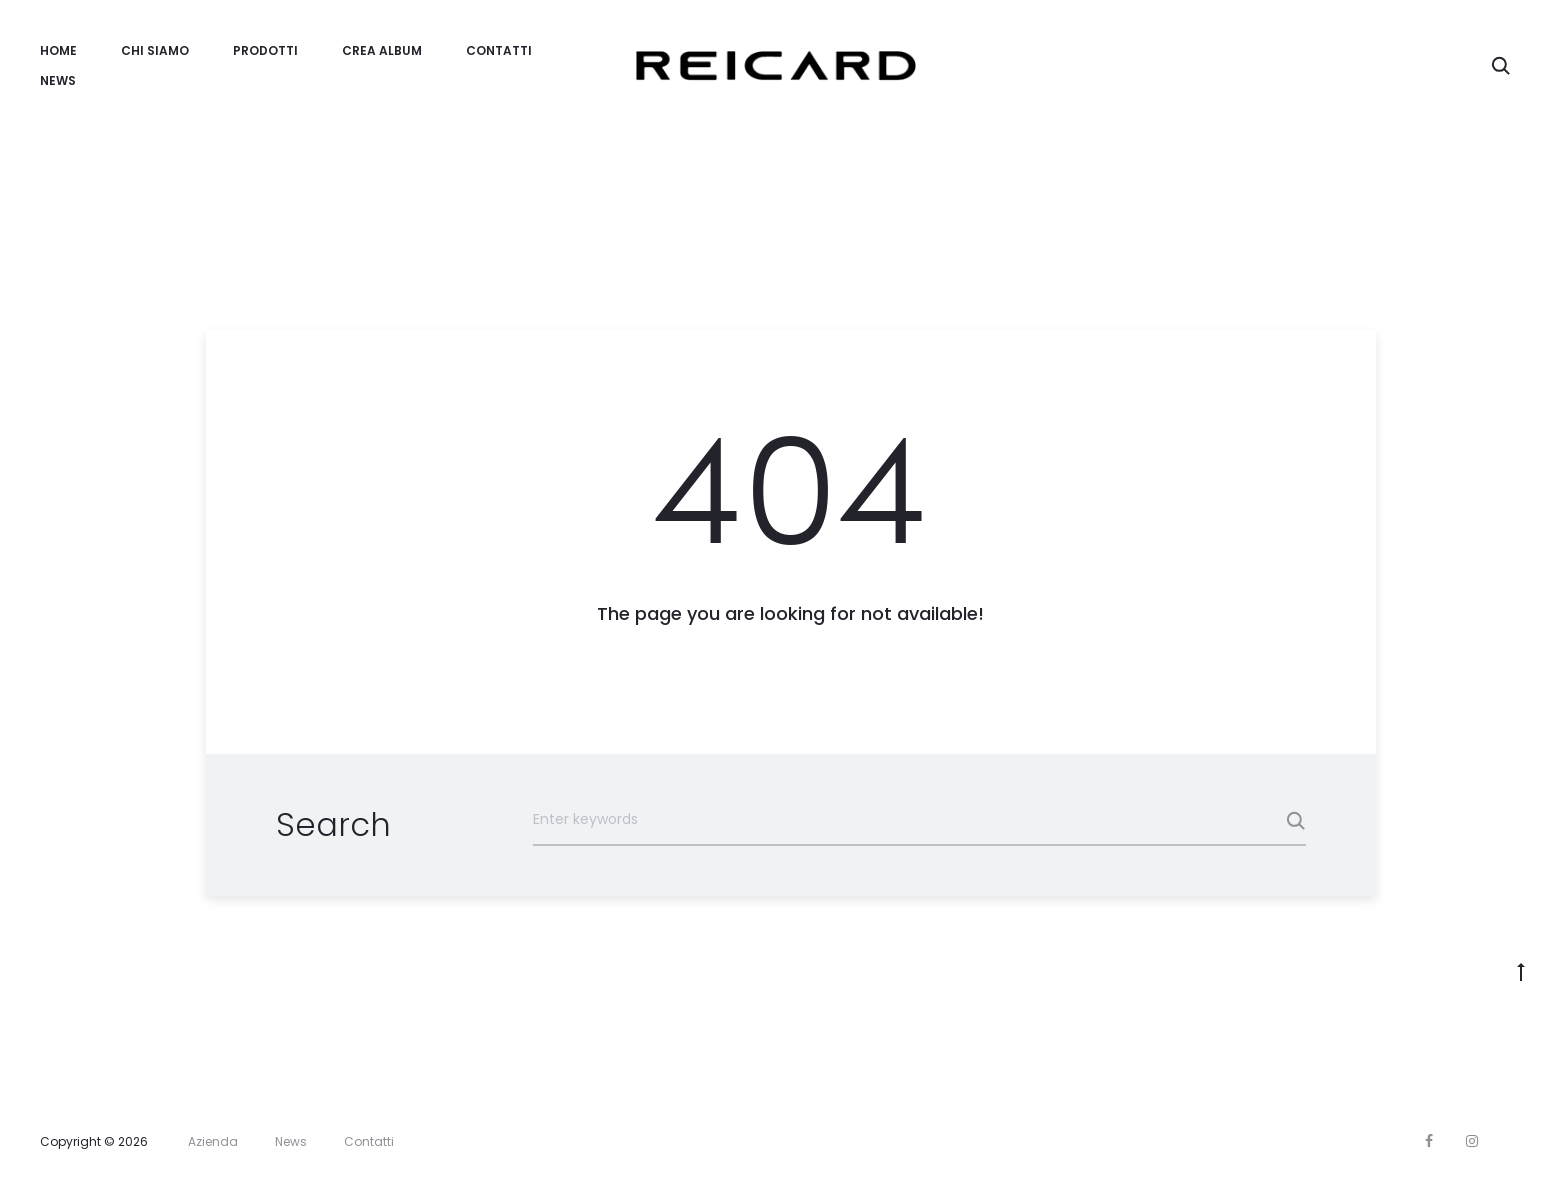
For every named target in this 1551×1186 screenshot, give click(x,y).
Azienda (213, 1141)
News (58, 80)
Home (58, 50)
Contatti (499, 50)
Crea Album (382, 50)
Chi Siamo (155, 50)
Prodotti (265, 50)
